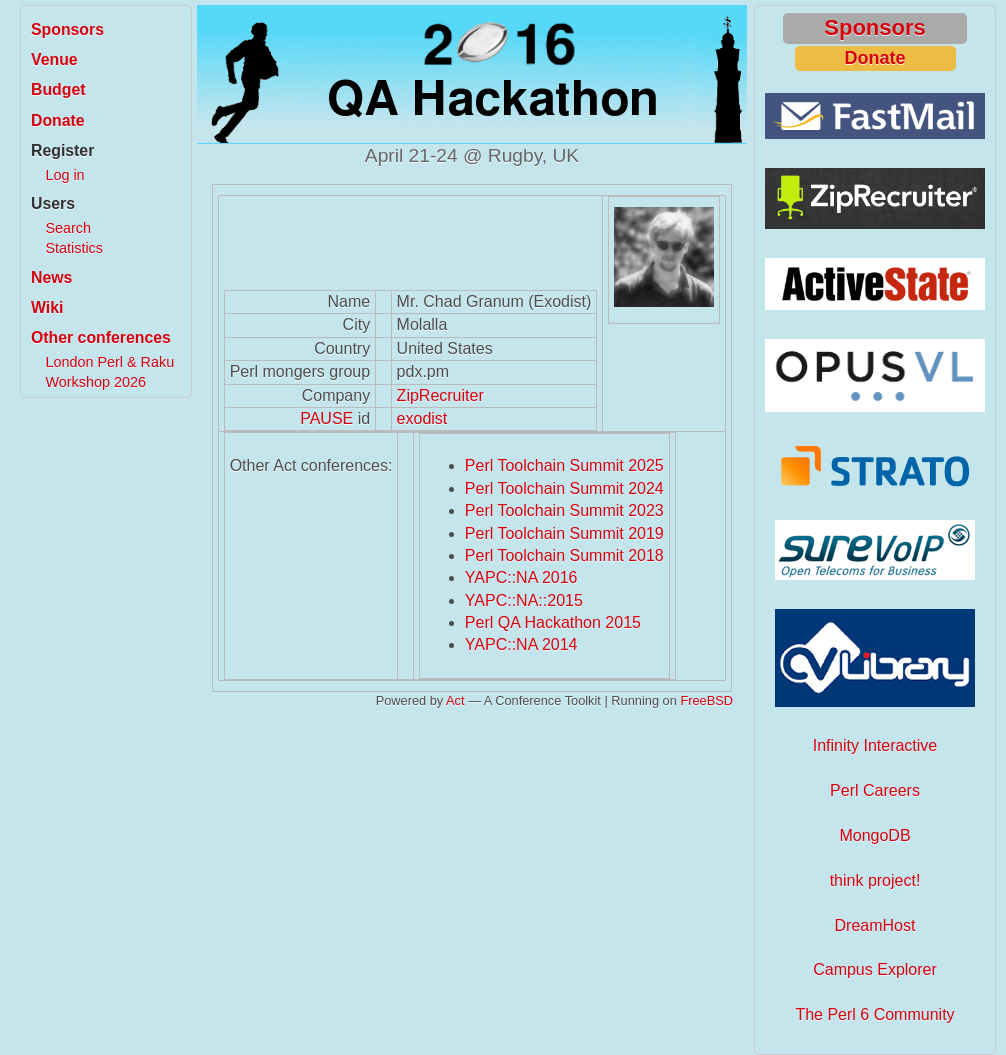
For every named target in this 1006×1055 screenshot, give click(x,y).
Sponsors (67, 29)
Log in (64, 175)
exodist (422, 418)
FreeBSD (706, 700)
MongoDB (874, 835)
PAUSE (326, 418)
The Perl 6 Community (874, 1014)
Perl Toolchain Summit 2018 (564, 555)
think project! (875, 880)
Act (455, 700)
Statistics (74, 248)
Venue (54, 59)
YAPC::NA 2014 (521, 644)
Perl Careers (875, 790)
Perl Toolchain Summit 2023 (564, 510)
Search (68, 228)
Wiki (47, 307)
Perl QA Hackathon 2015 (553, 622)
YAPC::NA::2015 (524, 600)
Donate (58, 120)
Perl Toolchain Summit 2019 (564, 533)
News (51, 277)
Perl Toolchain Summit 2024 (564, 488)
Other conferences (101, 337)
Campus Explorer (875, 969)
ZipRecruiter (440, 395)
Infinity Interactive (875, 745)
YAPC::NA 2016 (521, 577)
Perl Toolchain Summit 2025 (564, 465)
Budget (58, 89)
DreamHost (875, 925)
